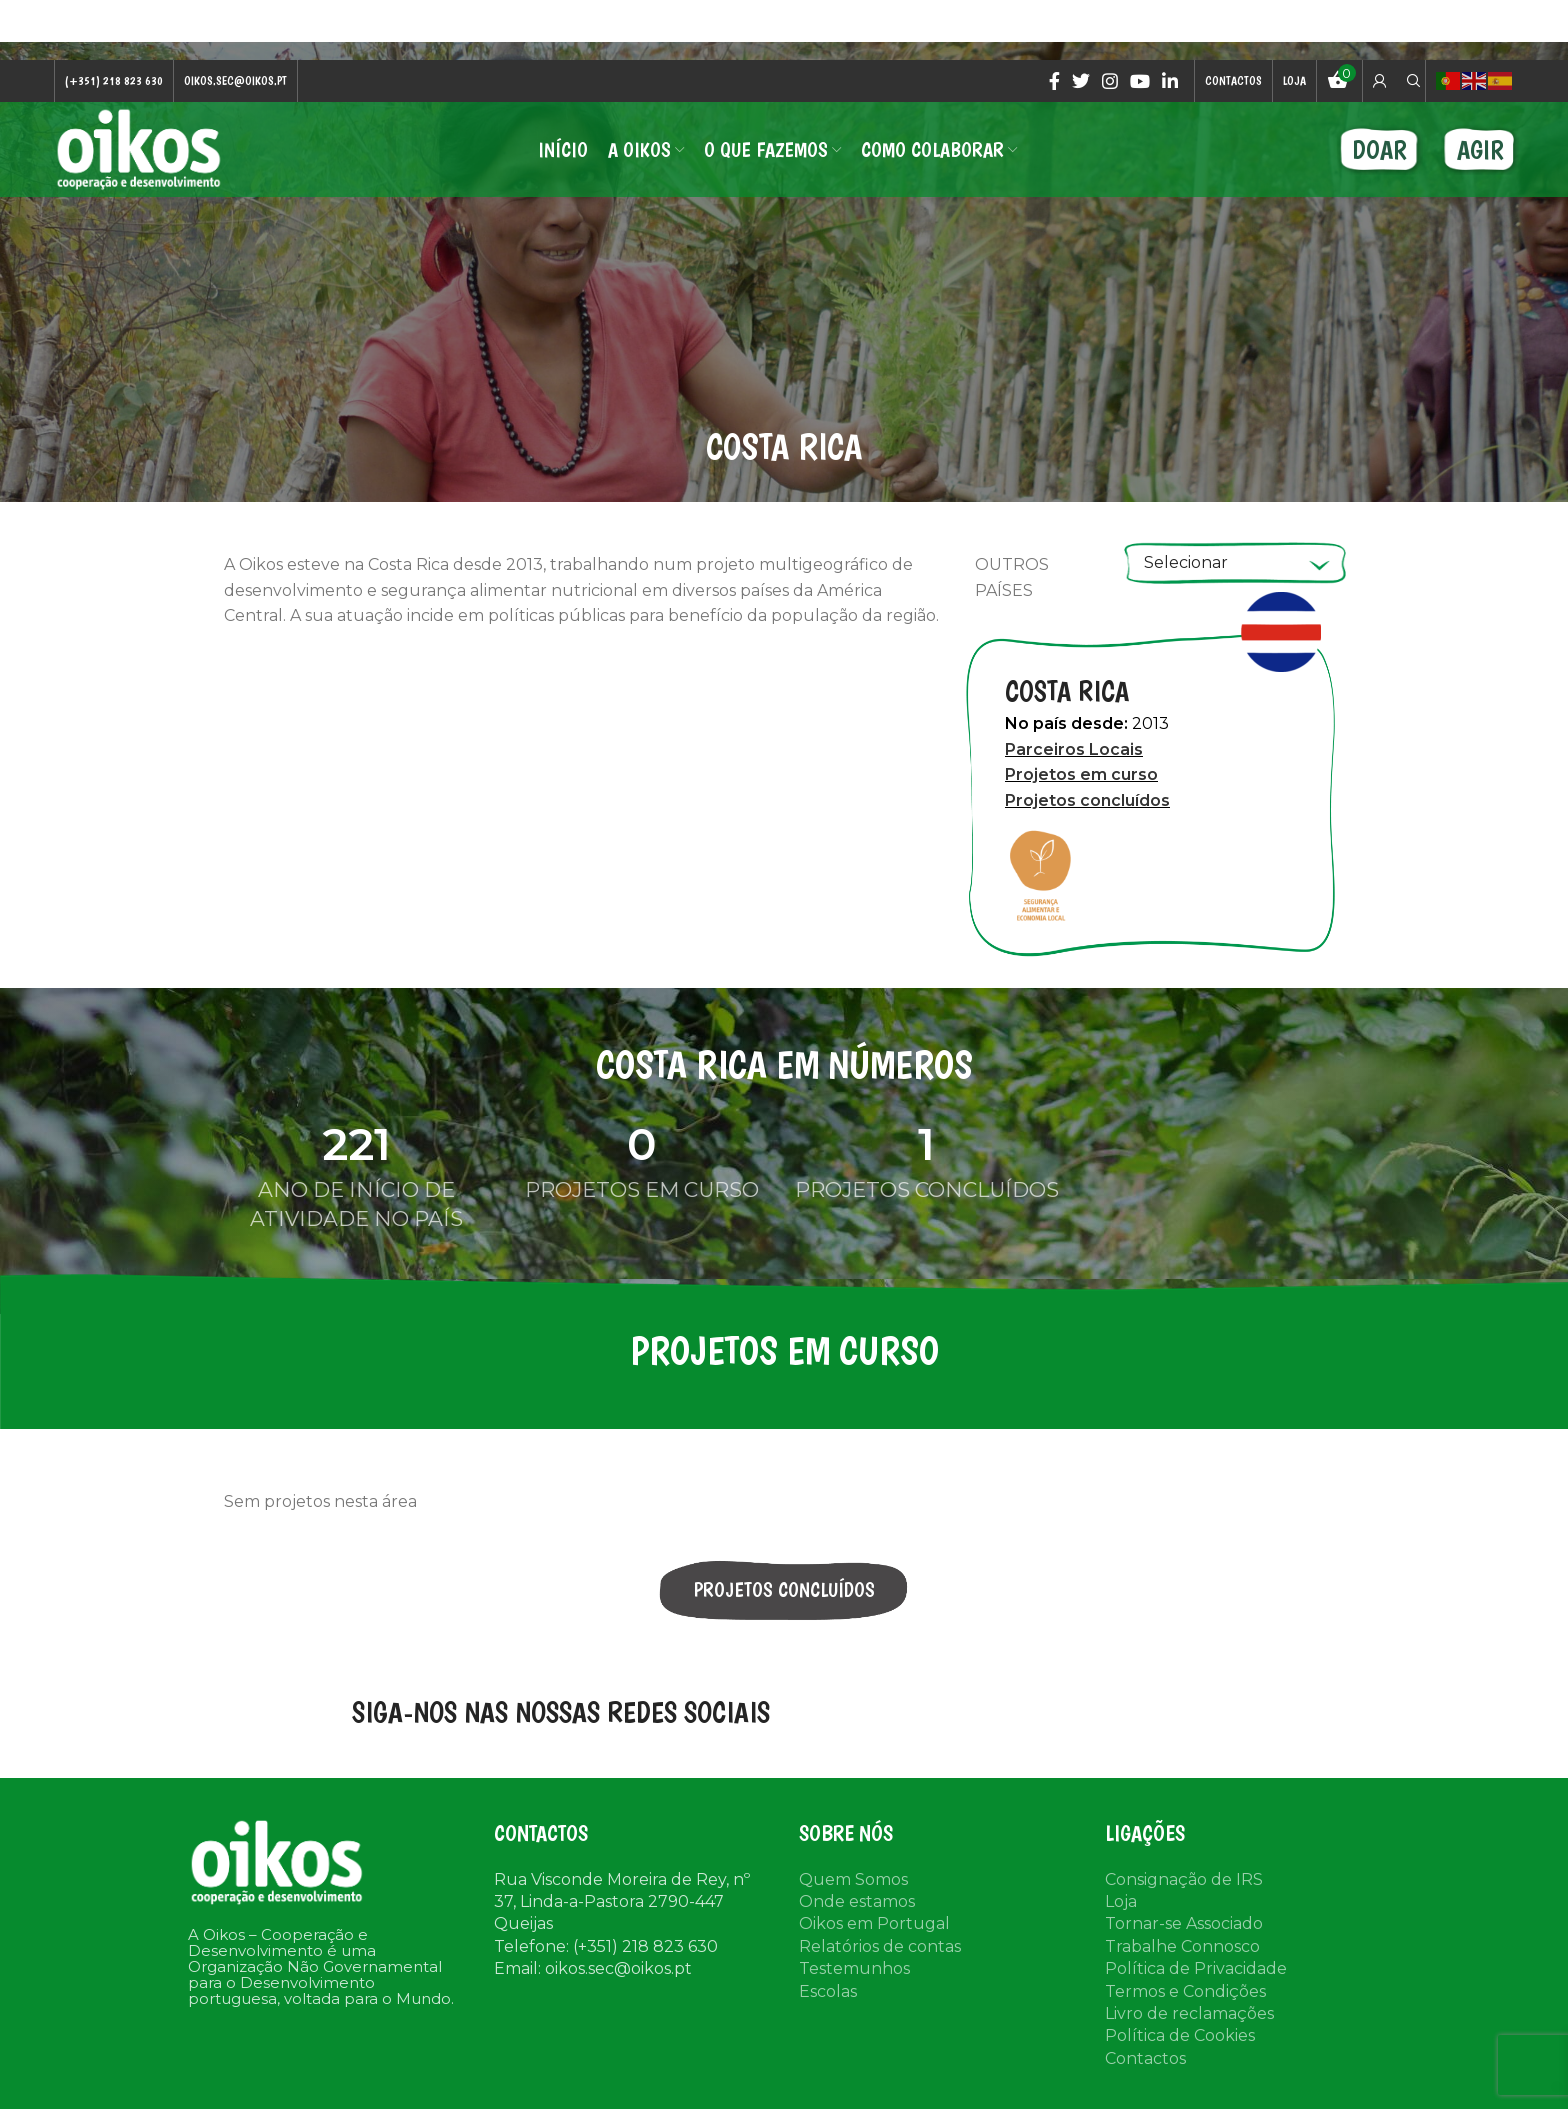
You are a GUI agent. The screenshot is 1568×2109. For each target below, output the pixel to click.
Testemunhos (854, 1968)
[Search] (1411, 81)
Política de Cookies (1180, 2035)
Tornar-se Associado (1184, 1923)
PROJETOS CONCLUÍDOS (784, 1590)
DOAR (1379, 149)
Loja (1121, 1901)
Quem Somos (853, 1879)
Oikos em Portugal (874, 1923)
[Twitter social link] (1081, 81)
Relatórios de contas (880, 1946)
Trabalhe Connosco (1182, 1946)
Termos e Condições (1185, 1991)
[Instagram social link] (1110, 81)
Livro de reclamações (1189, 2013)
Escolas (828, 1991)
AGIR (1480, 149)
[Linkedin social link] (1170, 81)
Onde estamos (857, 1901)
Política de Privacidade (1196, 1968)
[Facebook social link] (1054, 81)
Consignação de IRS (1184, 1879)
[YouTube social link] (1140, 81)
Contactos (1145, 2058)
